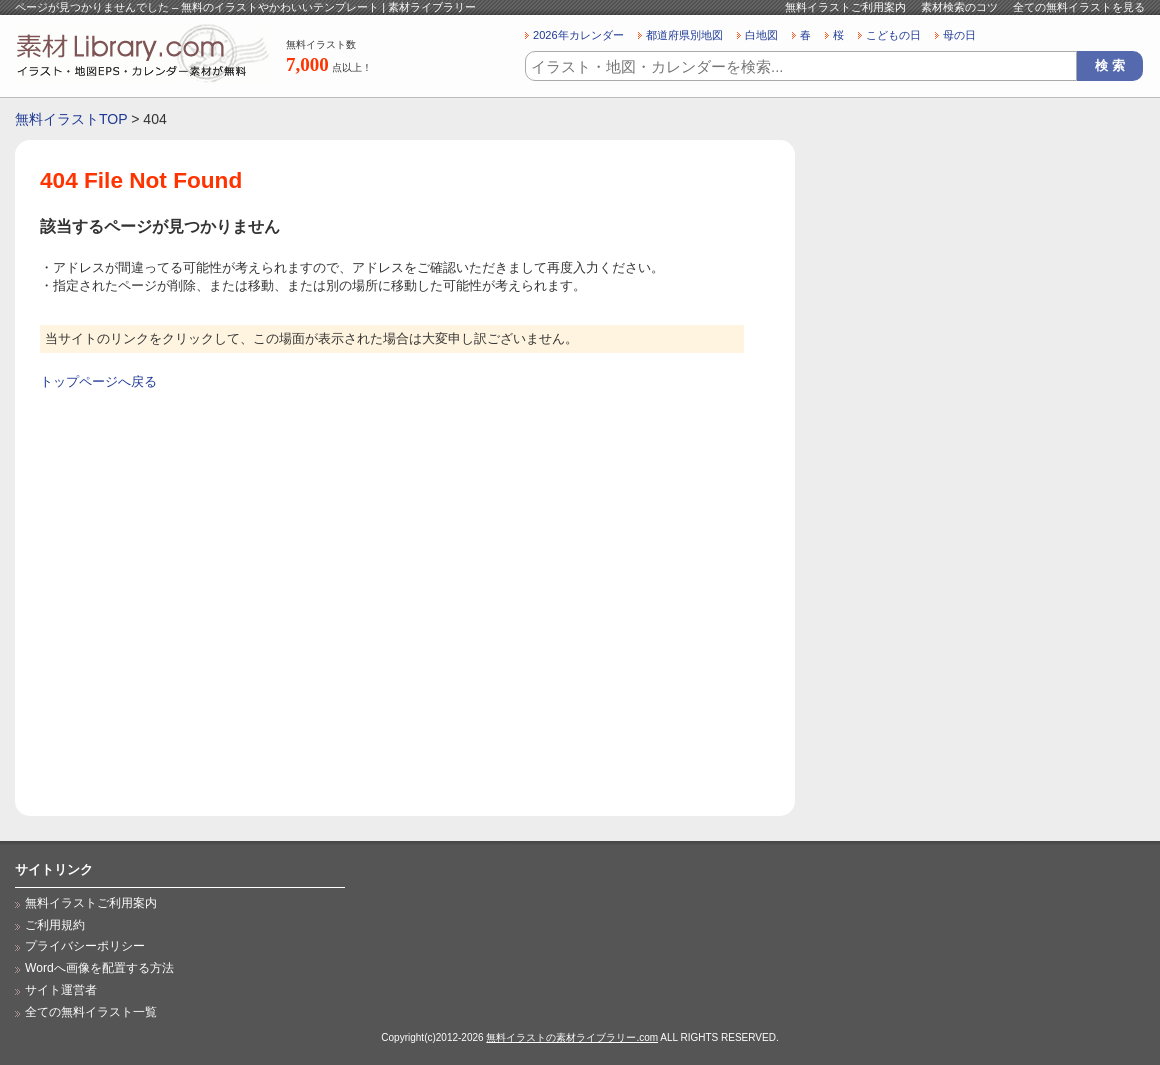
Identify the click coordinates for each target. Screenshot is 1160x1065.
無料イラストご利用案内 (845, 7)
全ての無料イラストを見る (1079, 7)
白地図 (761, 35)
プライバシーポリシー (85, 946)
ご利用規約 (55, 925)
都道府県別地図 (684, 35)
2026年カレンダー (578, 35)
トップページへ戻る (98, 381)
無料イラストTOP (71, 119)
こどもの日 (893, 35)
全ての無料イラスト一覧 (91, 1012)
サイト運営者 (61, 990)
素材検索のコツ (959, 7)
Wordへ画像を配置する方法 (99, 968)
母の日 (959, 35)
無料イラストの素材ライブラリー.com (572, 1037)
